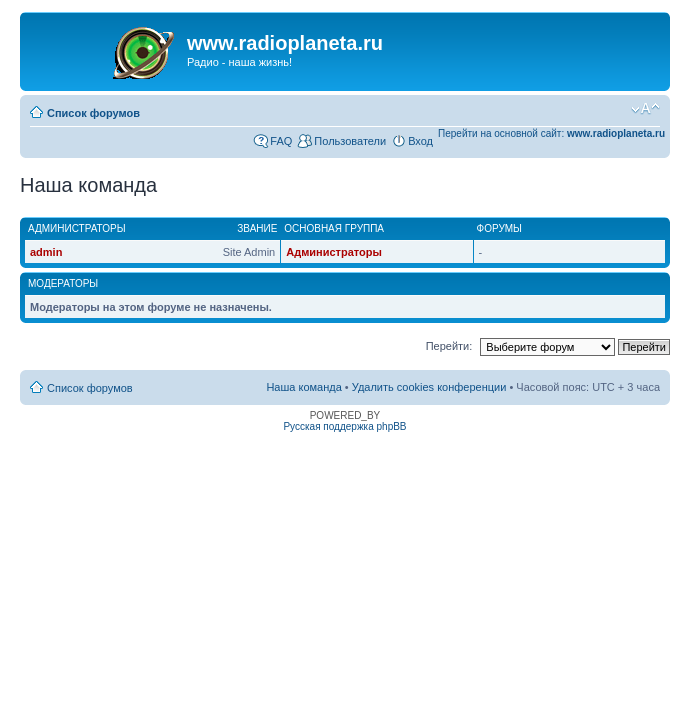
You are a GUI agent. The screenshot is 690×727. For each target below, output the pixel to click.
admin (46, 252)
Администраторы (334, 252)
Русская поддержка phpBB (344, 426)
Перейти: (449, 346)
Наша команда (303, 387)
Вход (420, 141)
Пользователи (350, 141)
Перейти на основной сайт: (551, 133)
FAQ (281, 141)
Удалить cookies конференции (429, 387)
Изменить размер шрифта (645, 109)
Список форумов (93, 113)
